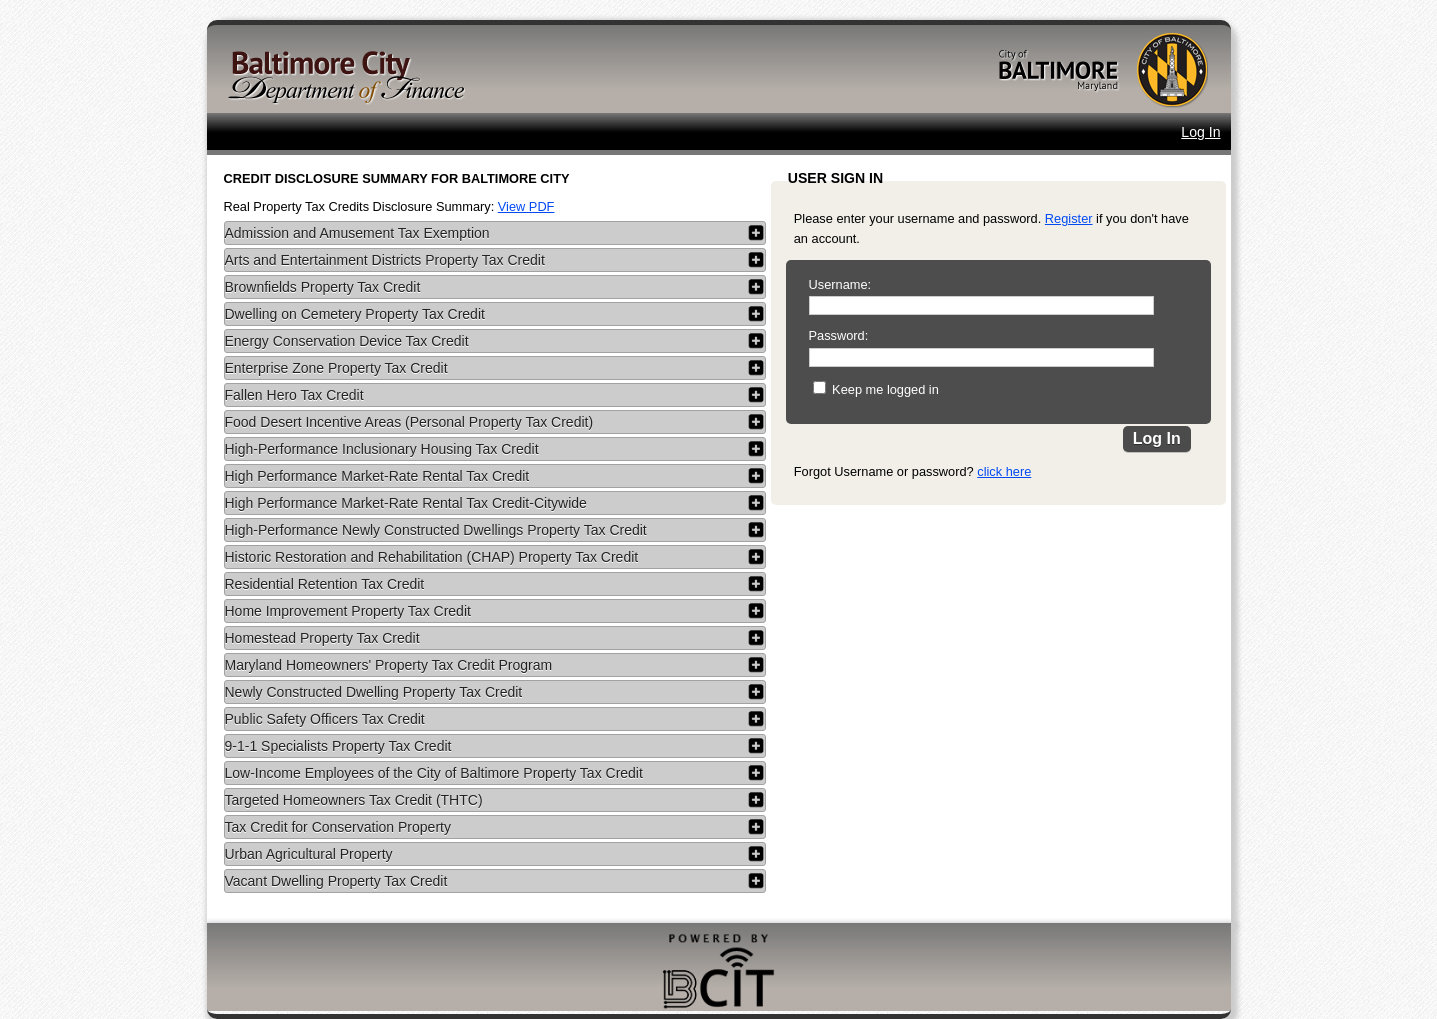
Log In (1200, 132)
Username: (840, 284)
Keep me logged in (885, 389)
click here (1004, 471)
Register (1069, 218)
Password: (839, 335)
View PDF (526, 206)
